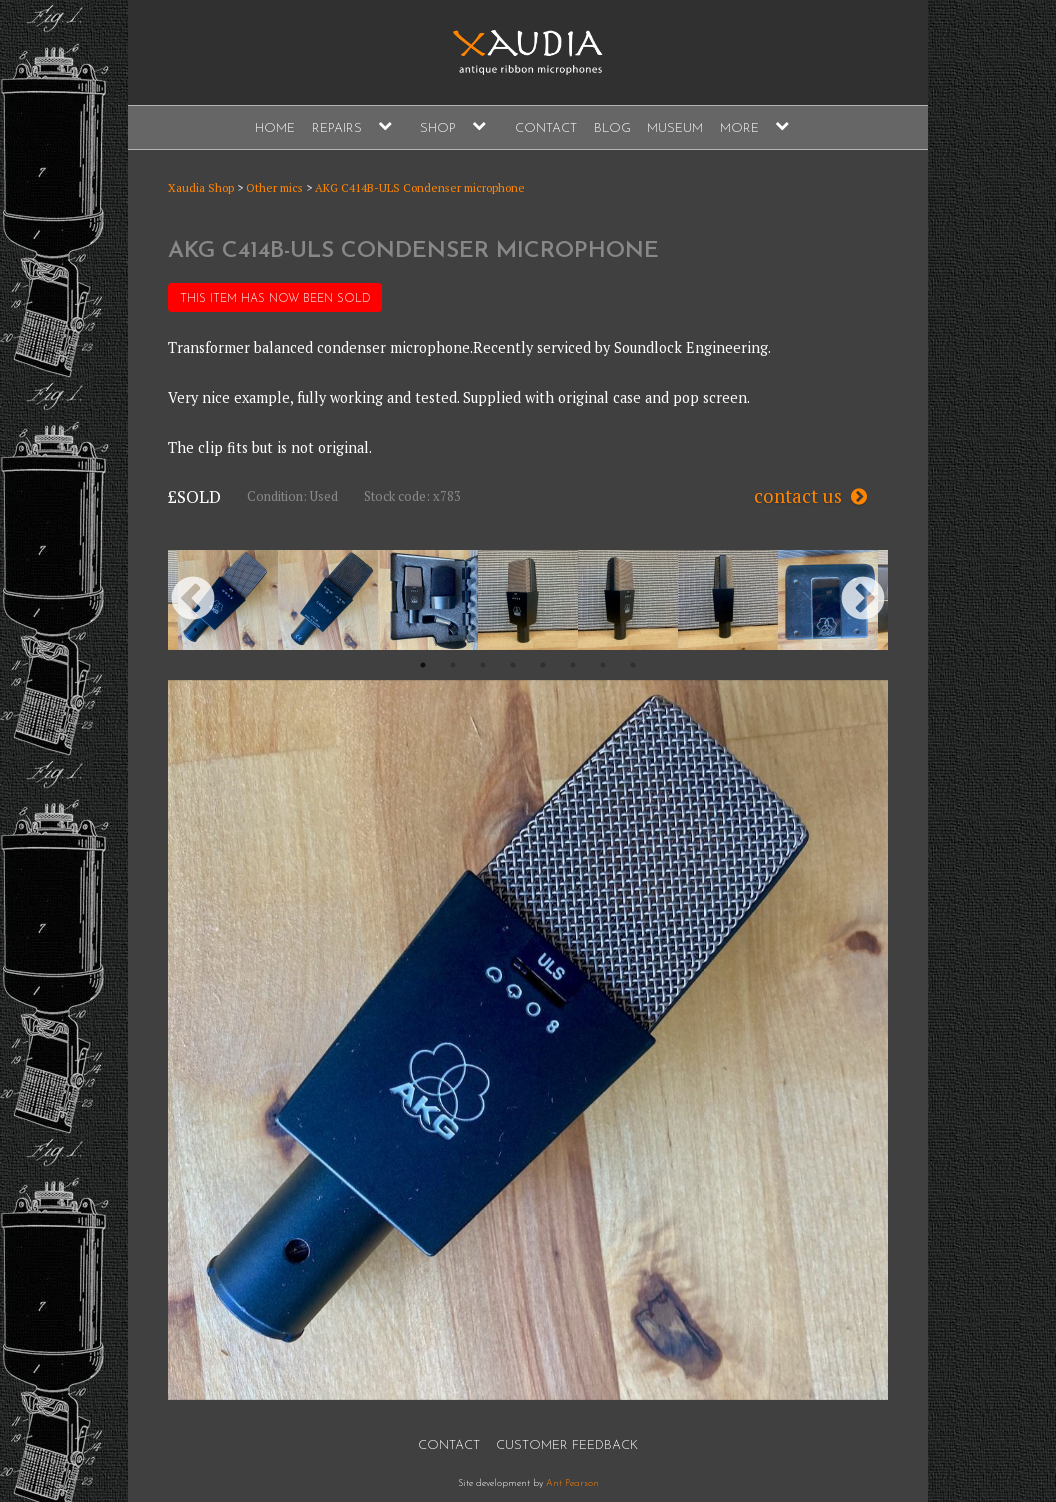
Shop (438, 128)
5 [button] (543, 665)
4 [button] (513, 665)
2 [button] (453, 665)
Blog (612, 128)
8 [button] (633, 665)
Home (275, 128)
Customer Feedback (567, 1445)
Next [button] (863, 600)
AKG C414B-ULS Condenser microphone (420, 187)
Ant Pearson (572, 1483)
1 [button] (423, 665)
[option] (228, 600)
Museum (675, 128)
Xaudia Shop (201, 187)
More (739, 128)
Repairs (337, 128)
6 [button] (573, 665)
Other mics (274, 187)
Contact (546, 128)
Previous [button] (193, 600)
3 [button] (483, 665)
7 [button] (603, 665)
